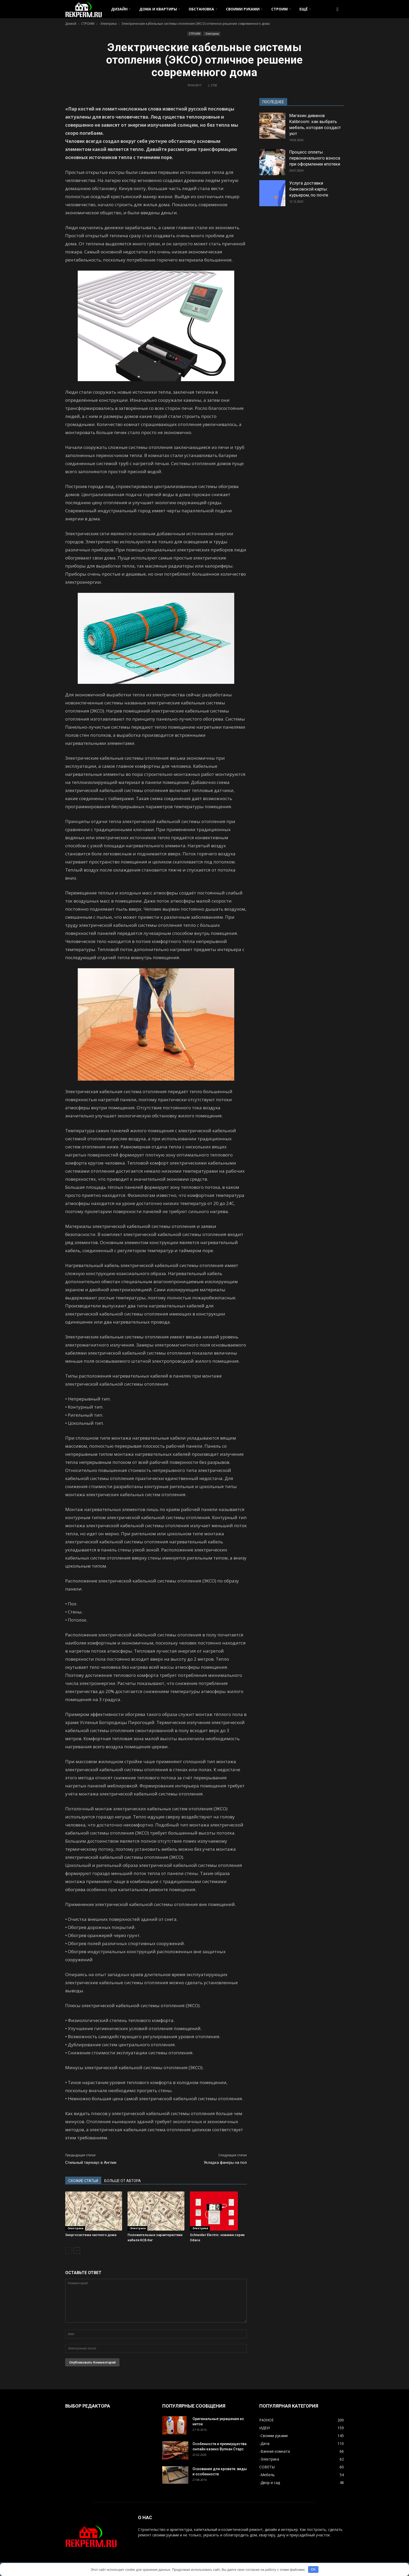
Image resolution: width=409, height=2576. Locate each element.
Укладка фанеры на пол (225, 2162)
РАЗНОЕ (266, 2419)
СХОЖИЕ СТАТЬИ (83, 2181)
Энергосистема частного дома (90, 2235)
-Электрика (212, 33)
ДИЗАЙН (120, 9)
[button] (337, 9)
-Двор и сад (269, 2482)
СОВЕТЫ (267, 2466)
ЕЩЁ (304, 9)
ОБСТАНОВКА (203, 9)
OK (313, 2569)
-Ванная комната (274, 2451)
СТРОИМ (280, 9)
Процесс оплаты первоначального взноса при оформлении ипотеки (314, 158)
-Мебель (267, 2474)
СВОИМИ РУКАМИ (244, 9)
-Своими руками (273, 2435)
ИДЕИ (264, 2427)
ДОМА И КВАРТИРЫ (159, 9)
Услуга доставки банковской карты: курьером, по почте (308, 189)
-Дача (264, 2443)
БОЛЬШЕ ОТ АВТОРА (122, 2181)
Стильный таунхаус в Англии (90, 2162)
